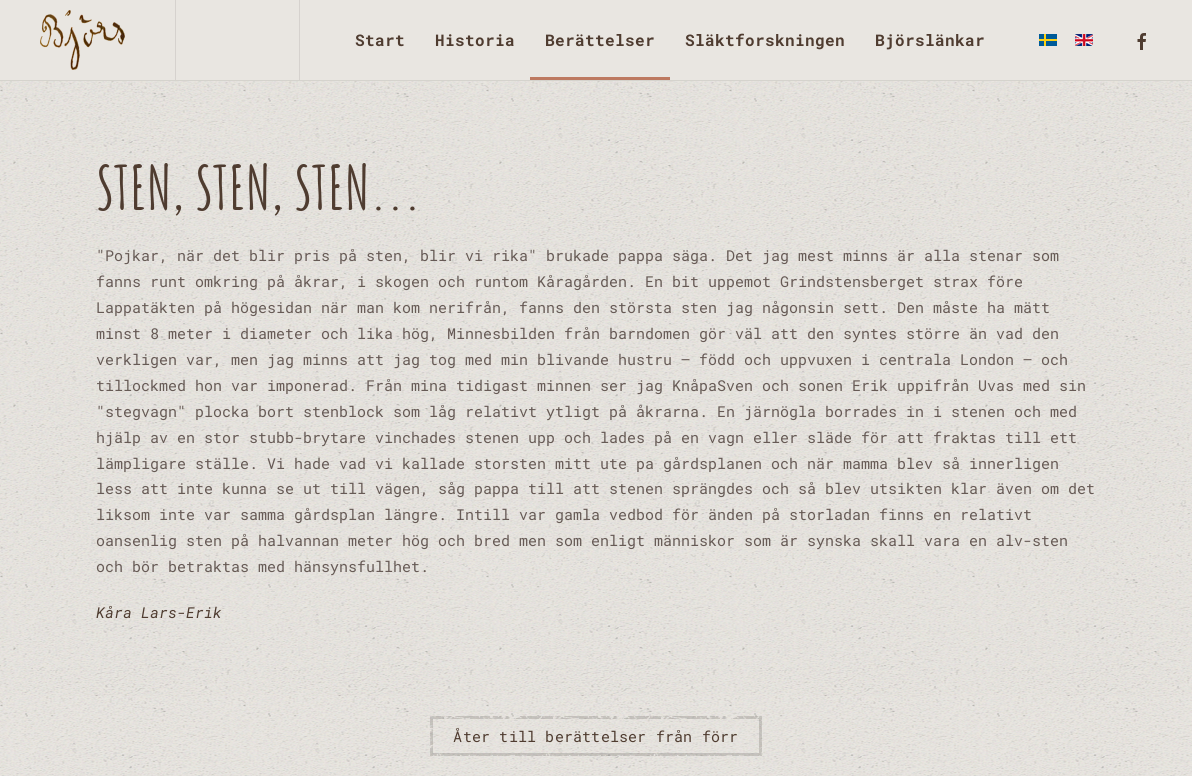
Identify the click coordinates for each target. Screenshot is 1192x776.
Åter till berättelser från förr (595, 736)
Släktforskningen (765, 39)
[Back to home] (87, 40)
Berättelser (600, 39)
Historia (475, 39)
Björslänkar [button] (930, 39)
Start (380, 39)
